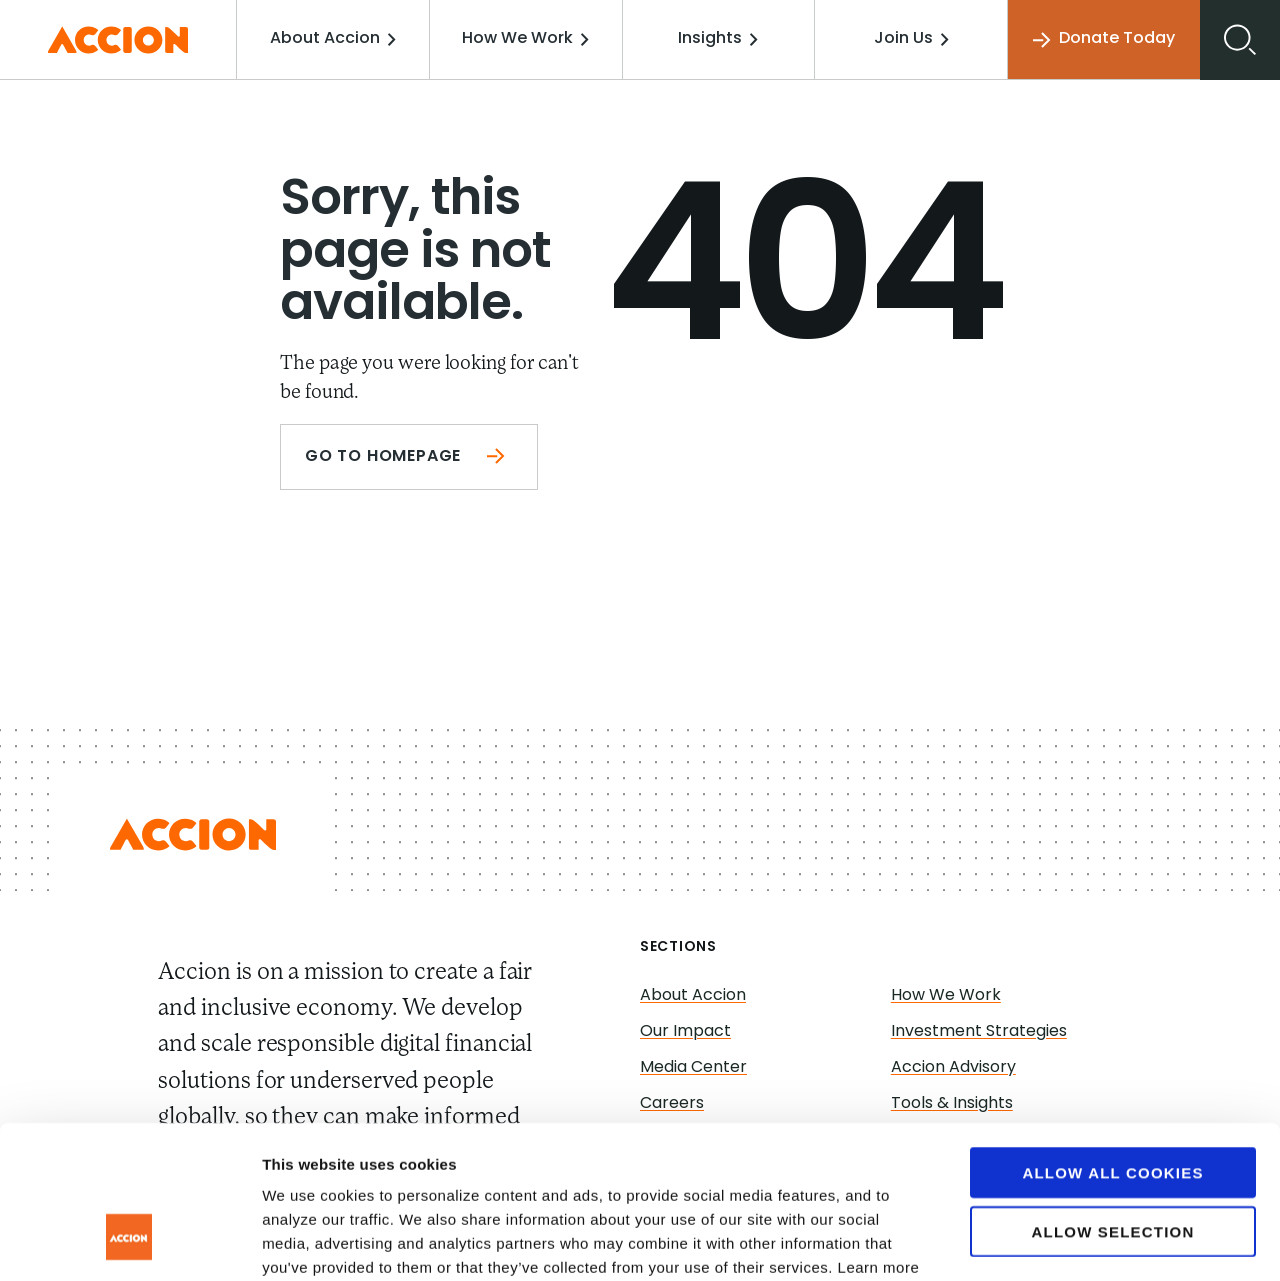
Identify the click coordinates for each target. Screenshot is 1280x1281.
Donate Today (1104, 39)
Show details (1049, 1241)
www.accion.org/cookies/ (548, 1160)
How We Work (525, 39)
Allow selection (1113, 1100)
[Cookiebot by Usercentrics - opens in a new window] (129, 1242)
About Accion (333, 39)
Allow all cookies (1112, 1041)
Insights (718, 39)
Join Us (911, 39)
